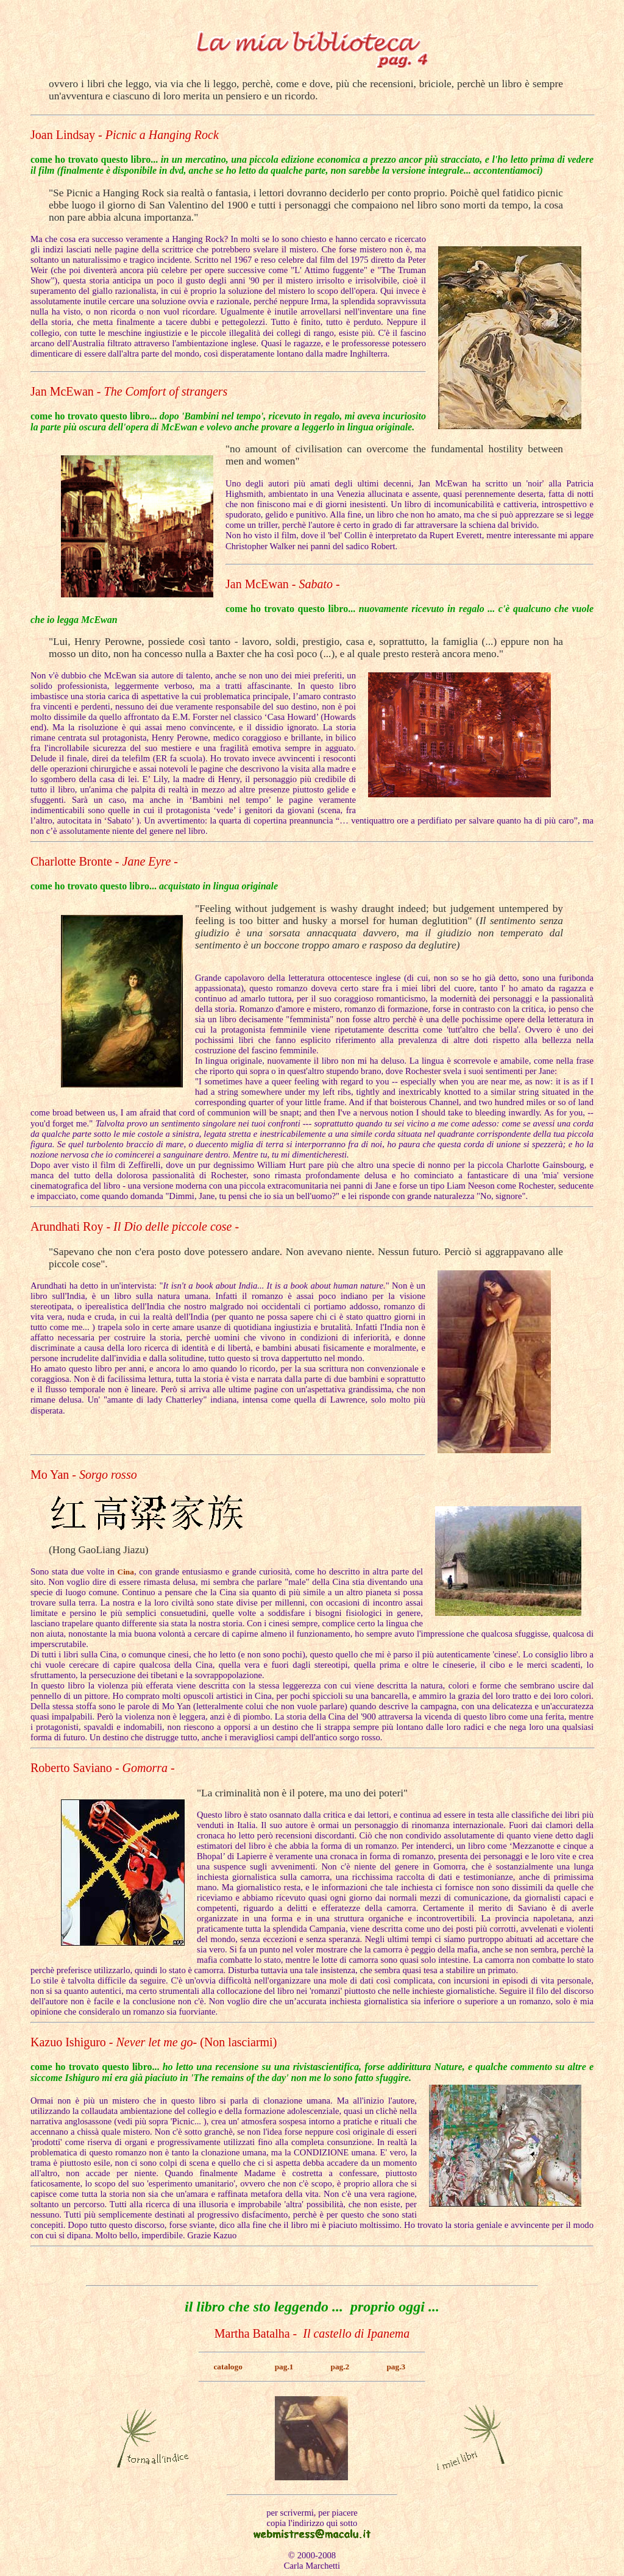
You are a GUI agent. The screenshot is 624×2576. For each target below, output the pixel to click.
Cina (126, 1571)
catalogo (227, 2366)
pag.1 (284, 2366)
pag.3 (395, 2366)
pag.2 (340, 2366)
